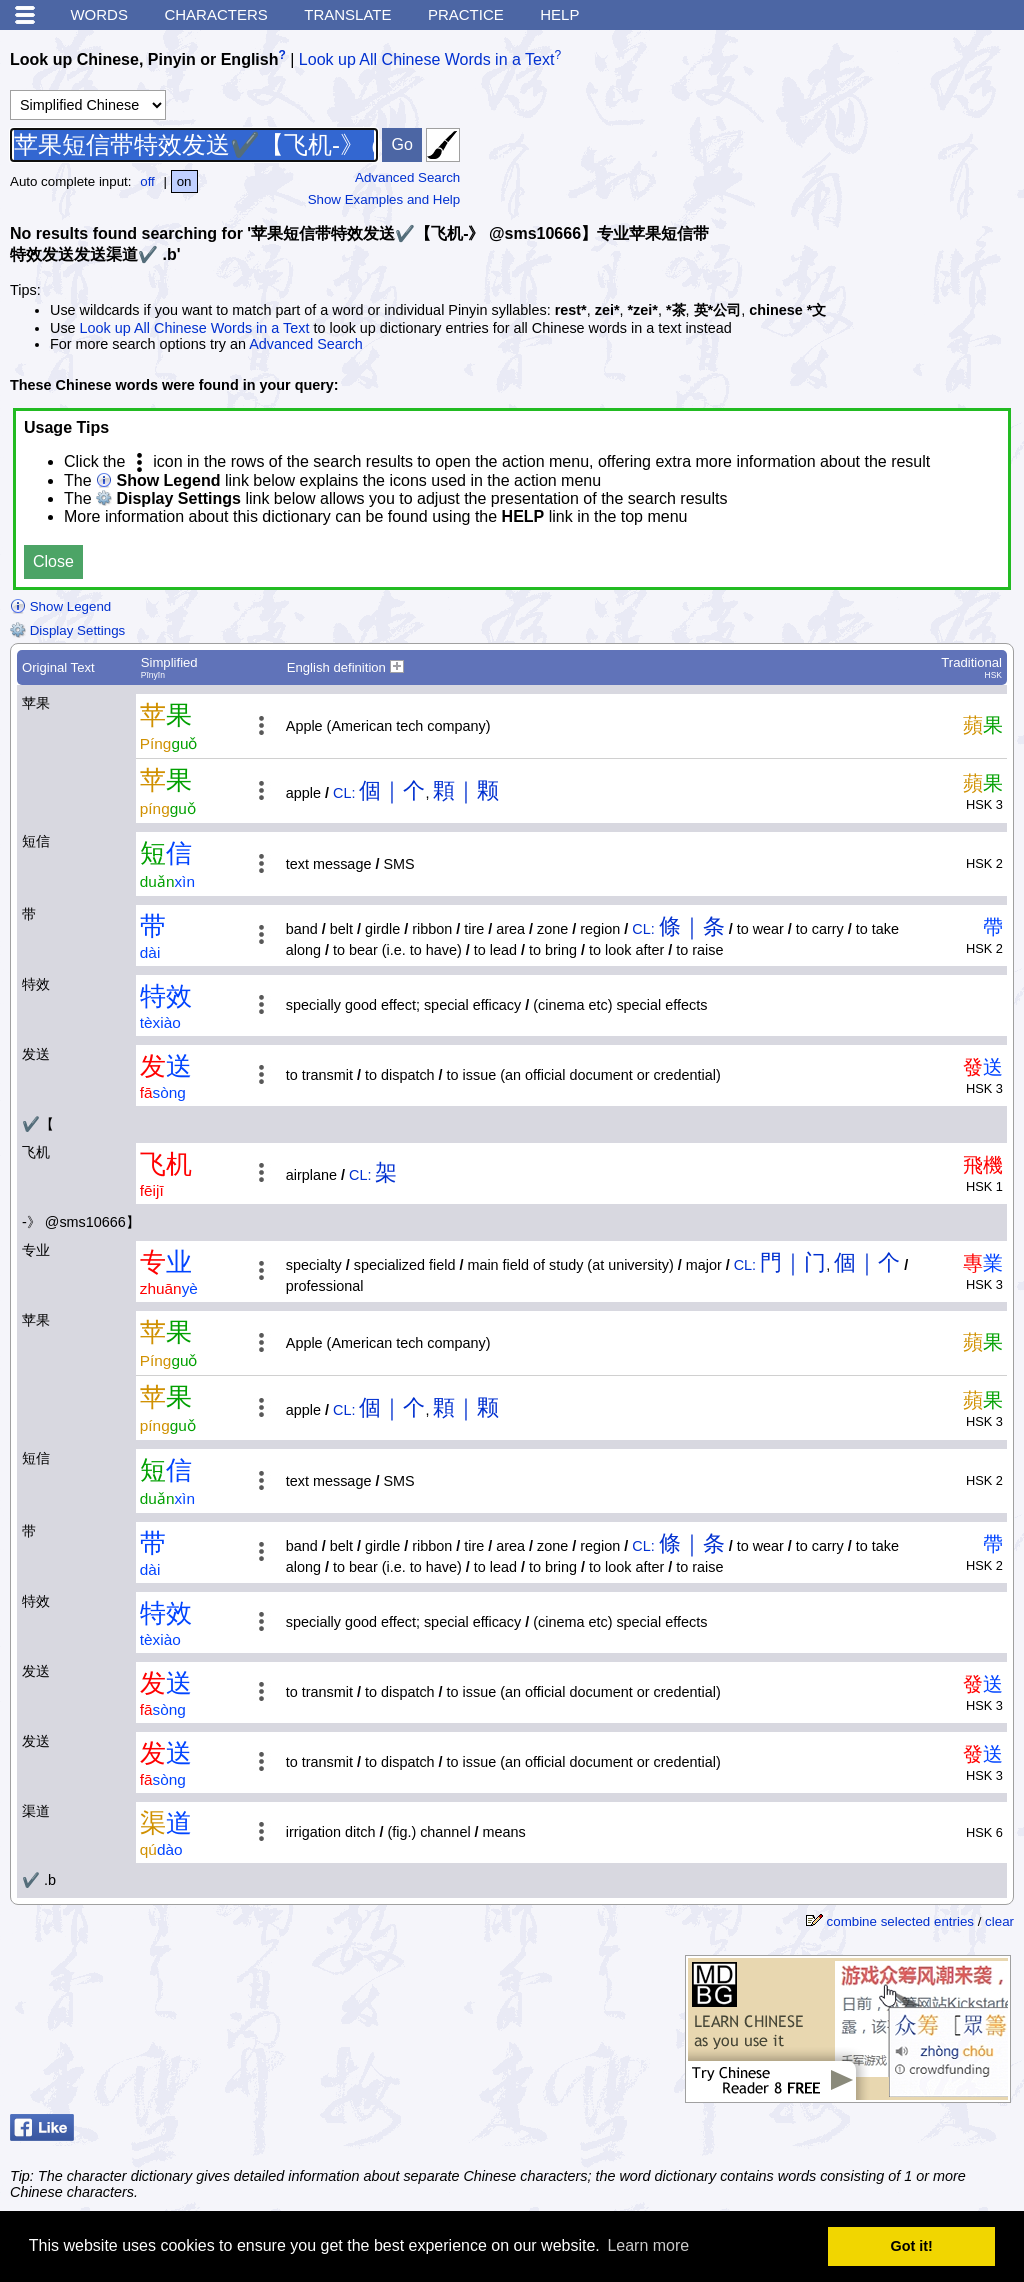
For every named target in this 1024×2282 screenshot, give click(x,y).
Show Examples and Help (384, 199)
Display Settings (67, 630)
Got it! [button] (912, 2246)
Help (559, 14)
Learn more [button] (648, 2245)
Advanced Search (407, 177)
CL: (344, 793)
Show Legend (60, 606)
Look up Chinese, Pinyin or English (144, 59)
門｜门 (793, 1262)
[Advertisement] (864, 165)
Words (99, 14)
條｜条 (692, 926)
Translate (347, 14)
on (184, 181)
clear (999, 1921)
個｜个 (392, 790)
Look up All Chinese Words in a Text (427, 59)
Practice (466, 14)
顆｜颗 (466, 790)
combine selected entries (900, 1921)
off (147, 181)
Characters (215, 14)
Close (53, 561)
